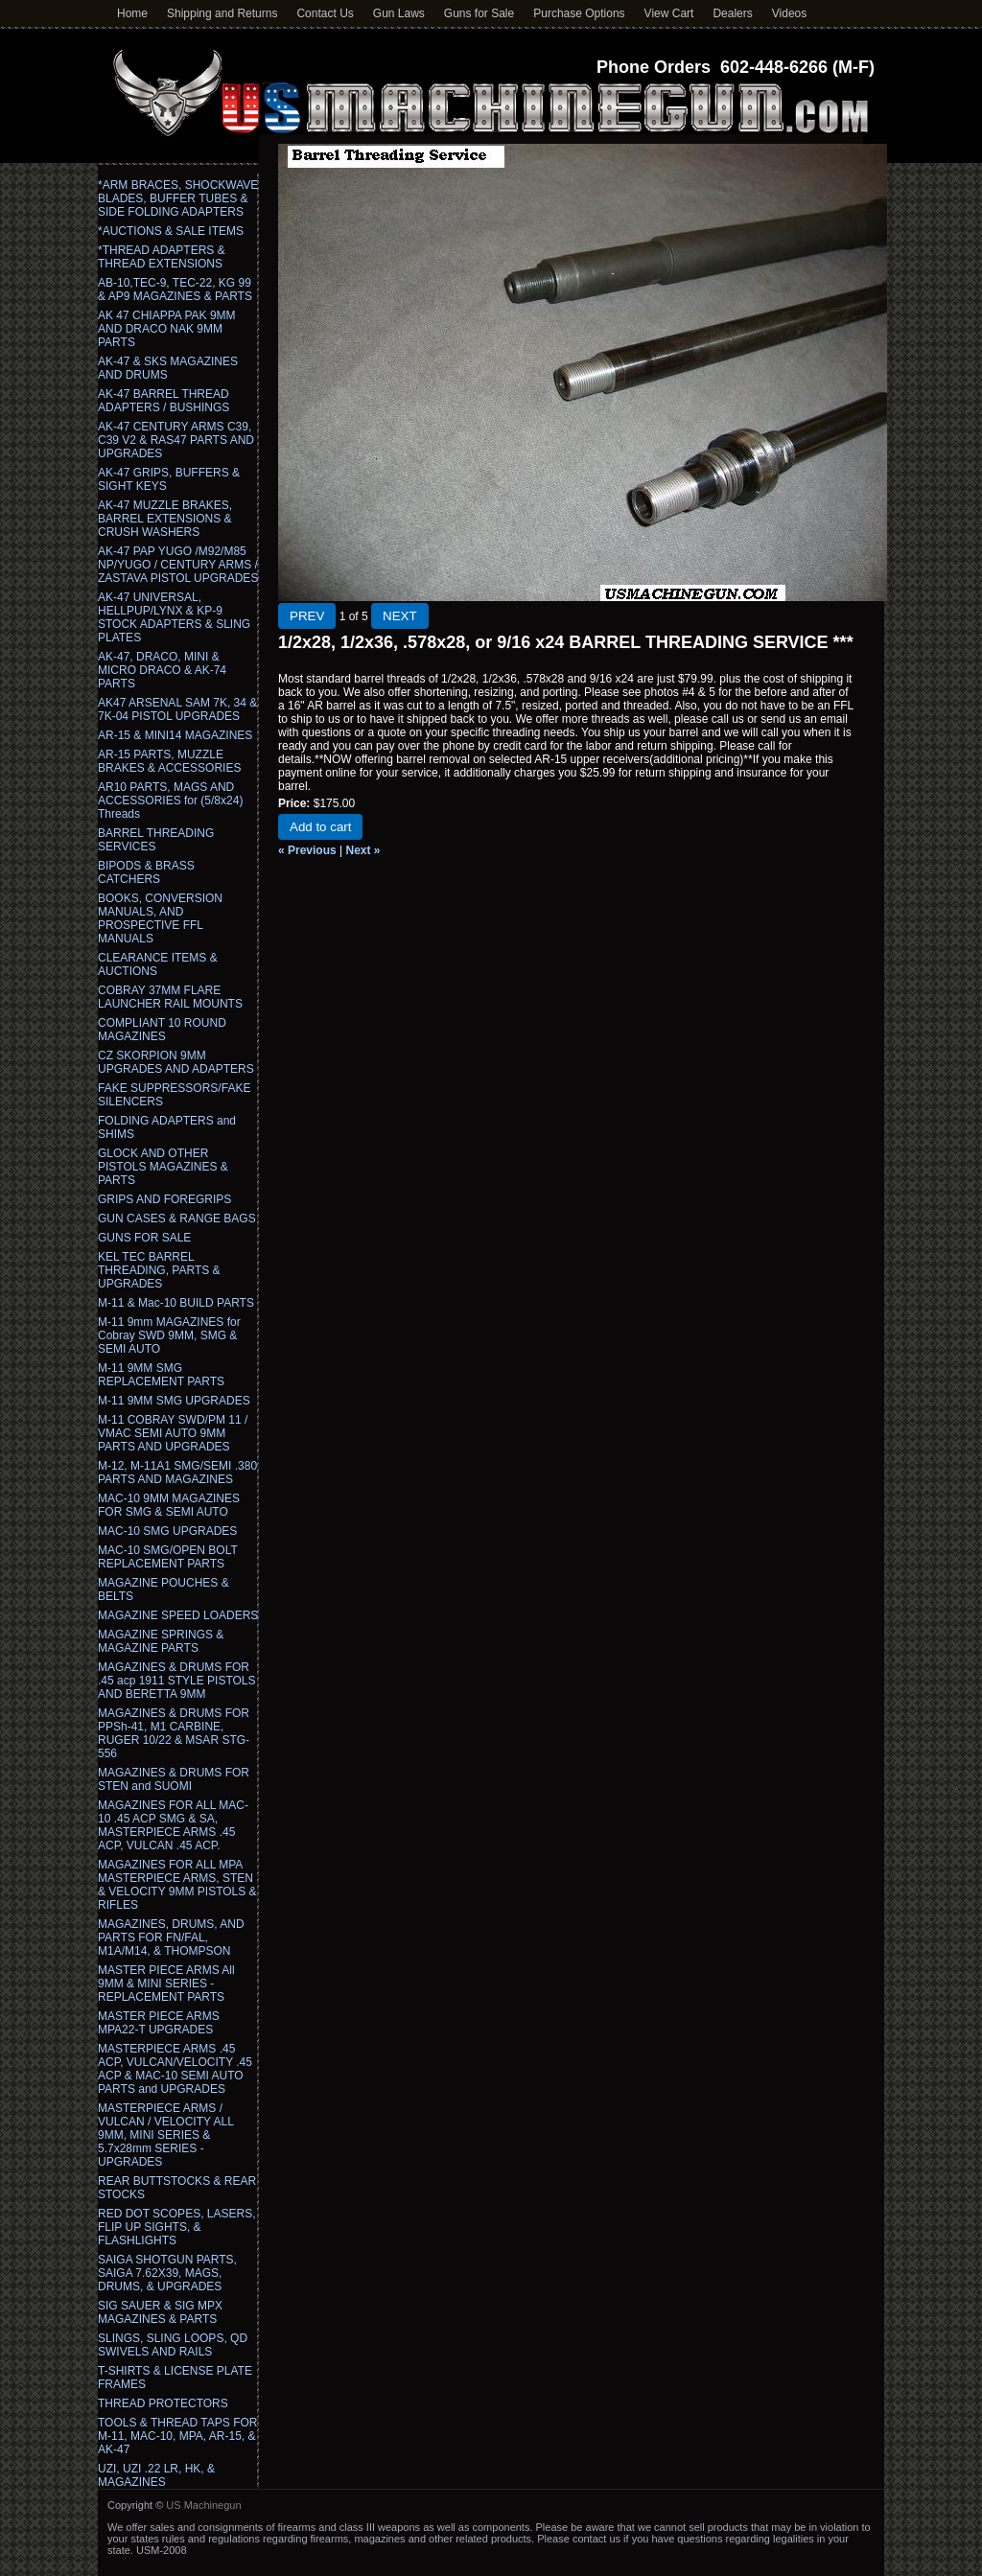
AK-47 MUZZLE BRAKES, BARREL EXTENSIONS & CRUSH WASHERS (165, 519)
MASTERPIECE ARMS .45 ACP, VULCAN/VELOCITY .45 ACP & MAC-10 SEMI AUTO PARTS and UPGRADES (175, 2069)
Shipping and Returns (222, 13)
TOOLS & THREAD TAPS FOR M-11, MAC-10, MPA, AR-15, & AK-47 (177, 2436)
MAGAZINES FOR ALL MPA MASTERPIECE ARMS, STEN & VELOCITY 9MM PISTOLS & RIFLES (177, 1885)
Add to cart (320, 827)
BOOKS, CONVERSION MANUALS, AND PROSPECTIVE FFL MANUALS (160, 918)
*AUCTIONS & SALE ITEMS (171, 231)
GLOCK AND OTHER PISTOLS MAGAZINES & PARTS (163, 1167)
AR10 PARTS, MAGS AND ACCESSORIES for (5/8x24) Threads (170, 800)
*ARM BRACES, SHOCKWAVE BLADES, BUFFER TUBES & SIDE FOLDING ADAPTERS (178, 198)
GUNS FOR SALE (144, 1237)
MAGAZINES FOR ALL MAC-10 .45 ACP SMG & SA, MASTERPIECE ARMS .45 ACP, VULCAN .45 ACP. (173, 1825)
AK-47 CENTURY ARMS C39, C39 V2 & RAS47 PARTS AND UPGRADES (176, 440)
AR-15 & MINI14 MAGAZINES (175, 735)
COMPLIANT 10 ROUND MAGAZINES (162, 1029)
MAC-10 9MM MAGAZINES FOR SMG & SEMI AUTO (169, 1505)
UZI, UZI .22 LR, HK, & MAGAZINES (156, 2475)
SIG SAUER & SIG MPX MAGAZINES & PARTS (160, 2312)
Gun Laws (399, 13)
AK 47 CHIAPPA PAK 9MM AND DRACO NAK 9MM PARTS (167, 329)
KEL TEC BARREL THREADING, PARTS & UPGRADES (159, 1270)
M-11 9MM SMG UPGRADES (174, 1400)
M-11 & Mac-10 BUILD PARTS (176, 1303)
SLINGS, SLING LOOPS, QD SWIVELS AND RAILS (172, 2345)
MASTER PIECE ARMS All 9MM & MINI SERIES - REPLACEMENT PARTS (166, 1983)
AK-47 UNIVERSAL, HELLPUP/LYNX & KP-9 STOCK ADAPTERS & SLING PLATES (174, 617)
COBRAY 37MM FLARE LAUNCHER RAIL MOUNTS (170, 997)
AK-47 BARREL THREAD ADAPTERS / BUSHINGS (163, 400)
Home (132, 13)
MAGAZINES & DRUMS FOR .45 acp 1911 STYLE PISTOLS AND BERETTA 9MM (177, 1680)
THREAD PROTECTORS (163, 2403)
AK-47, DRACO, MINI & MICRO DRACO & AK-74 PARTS (162, 670)
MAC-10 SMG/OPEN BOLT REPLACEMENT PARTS (168, 1556)
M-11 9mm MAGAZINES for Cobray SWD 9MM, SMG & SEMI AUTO (169, 1335)
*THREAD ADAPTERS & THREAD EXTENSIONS (161, 257)
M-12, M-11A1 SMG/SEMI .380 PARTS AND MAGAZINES (177, 1472)
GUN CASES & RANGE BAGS (177, 1218)
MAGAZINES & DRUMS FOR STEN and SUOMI (173, 1779)
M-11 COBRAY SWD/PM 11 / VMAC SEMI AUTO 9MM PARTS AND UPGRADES (172, 1433)
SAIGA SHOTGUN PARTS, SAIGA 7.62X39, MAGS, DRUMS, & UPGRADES (167, 2273)
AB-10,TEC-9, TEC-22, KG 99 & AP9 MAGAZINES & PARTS (175, 289)
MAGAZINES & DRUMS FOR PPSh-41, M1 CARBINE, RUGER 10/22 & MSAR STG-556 (173, 1733)
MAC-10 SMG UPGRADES (167, 1531)
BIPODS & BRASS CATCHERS (146, 872)
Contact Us (324, 13)
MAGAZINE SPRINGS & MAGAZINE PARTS (160, 1641)
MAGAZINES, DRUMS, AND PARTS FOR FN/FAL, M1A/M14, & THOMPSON (171, 1937)
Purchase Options (578, 13)
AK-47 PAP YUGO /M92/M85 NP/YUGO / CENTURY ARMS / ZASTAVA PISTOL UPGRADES (178, 565)
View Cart (669, 13)
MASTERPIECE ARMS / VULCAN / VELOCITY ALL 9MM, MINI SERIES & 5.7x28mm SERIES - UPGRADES (165, 2135)
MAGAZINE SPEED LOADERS (178, 1615)
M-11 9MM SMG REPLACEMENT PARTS (161, 1374)
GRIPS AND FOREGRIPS (164, 1199)
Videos (789, 13)
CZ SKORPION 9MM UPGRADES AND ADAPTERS (176, 1062)
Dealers (732, 13)
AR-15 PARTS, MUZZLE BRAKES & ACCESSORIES (169, 761)
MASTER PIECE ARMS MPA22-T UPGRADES (159, 2022)
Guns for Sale (479, 13)
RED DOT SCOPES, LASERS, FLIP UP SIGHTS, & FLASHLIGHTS (177, 2227)
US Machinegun (203, 2505)
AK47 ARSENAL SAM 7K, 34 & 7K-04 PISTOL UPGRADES (177, 709)
